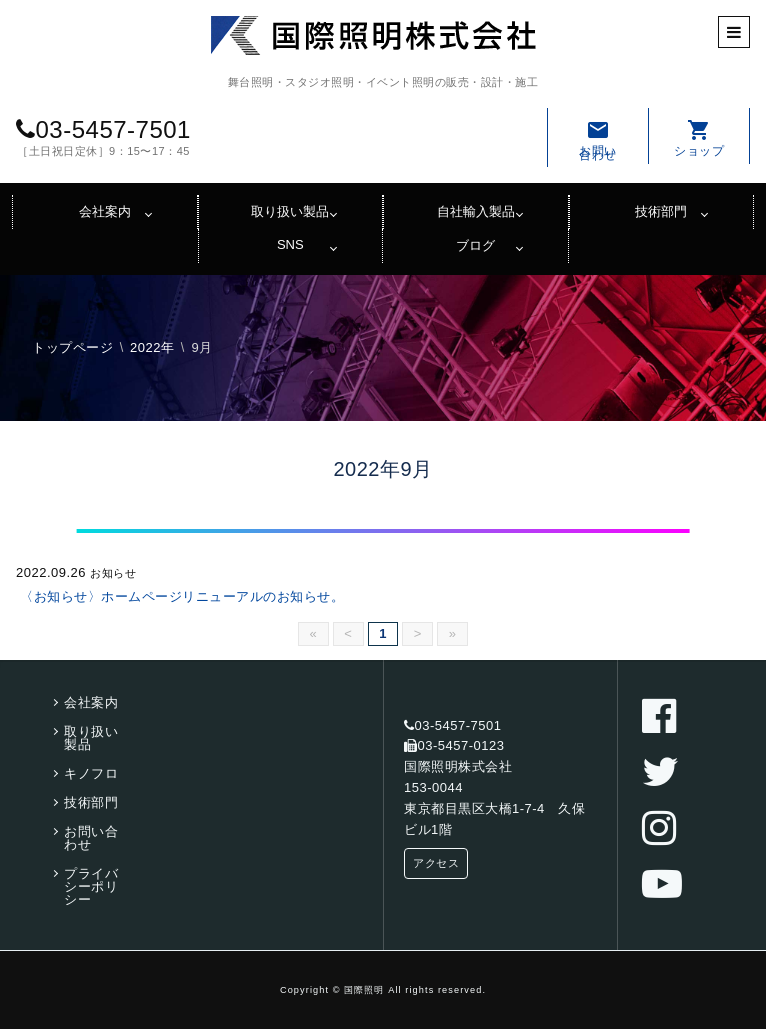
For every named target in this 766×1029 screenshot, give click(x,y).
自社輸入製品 (476, 211)
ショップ (699, 138)
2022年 (152, 347)
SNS (290, 244)
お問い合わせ (598, 140)
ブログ (475, 245)
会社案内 (105, 211)
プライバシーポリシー (91, 886)
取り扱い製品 (290, 211)
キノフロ (91, 773)
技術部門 (661, 211)
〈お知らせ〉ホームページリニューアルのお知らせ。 (182, 596)
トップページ (72, 347)
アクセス (436, 863)
